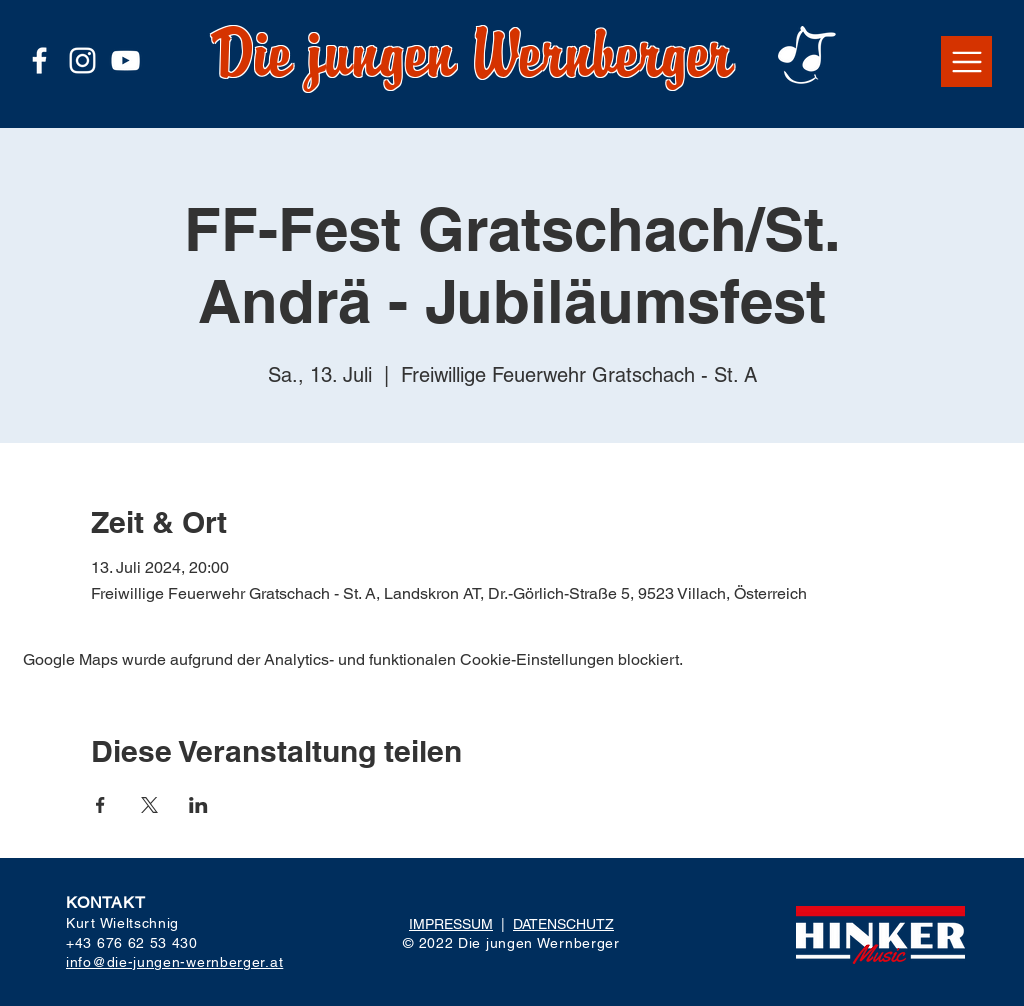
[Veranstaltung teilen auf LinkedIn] (198, 805)
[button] (966, 61)
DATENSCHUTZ (563, 924)
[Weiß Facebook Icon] (39, 60)
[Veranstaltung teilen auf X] (149, 805)
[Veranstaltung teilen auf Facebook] (100, 805)
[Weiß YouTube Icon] (125, 60)
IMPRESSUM (451, 924)
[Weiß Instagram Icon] (82, 60)
